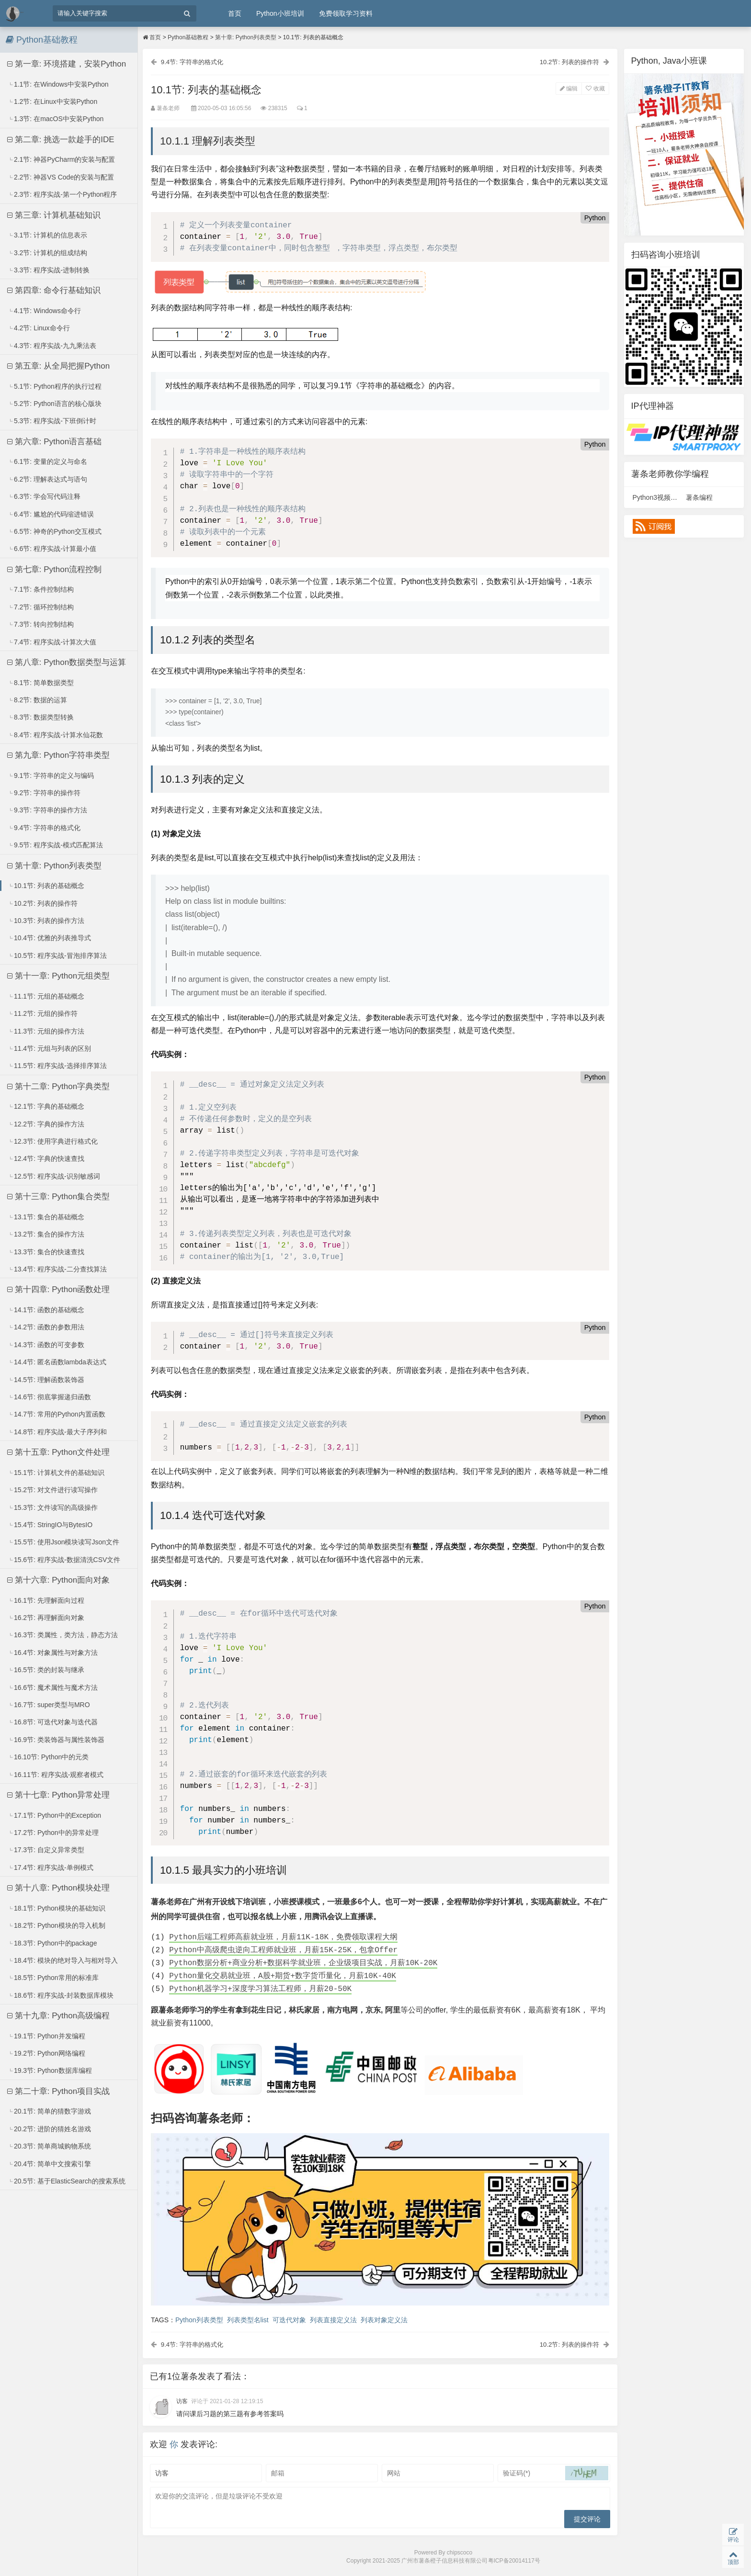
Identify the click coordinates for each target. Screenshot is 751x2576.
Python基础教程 (188, 37)
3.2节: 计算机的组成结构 (47, 253)
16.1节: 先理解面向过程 (46, 1600)
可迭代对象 (290, 2319)
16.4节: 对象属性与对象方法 (53, 1652)
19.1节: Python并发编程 (46, 2036)
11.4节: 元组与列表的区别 (49, 1048)
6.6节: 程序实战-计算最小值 (52, 548)
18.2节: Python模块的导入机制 (56, 1925)
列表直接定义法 (334, 2319)
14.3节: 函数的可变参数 (46, 1345)
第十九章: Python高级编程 (58, 2015)
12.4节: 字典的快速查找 (46, 1158)
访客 (182, 2402)
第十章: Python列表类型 (54, 865)
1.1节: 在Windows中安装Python (58, 84)
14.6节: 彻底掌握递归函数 (49, 1397)
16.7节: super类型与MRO (49, 1705)
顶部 (733, 2557)
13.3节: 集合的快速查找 (46, 1252)
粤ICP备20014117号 (514, 2564)
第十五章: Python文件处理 (58, 1452)
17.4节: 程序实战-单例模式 (50, 1867)
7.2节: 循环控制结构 (41, 607)
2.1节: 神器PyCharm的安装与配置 (61, 159)
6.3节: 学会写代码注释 (44, 496)
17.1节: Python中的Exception (54, 1815)
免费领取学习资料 (346, 13)
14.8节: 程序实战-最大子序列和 (57, 1432)
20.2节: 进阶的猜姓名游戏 (49, 2129)
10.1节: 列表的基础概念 (46, 885)
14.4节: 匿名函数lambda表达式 (57, 1362)
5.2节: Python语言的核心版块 (55, 403)
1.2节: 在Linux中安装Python (52, 101)
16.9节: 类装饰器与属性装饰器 (56, 1740)
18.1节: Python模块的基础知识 (56, 1908)
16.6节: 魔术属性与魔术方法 (53, 1687)
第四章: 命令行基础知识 (54, 290)
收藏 (593, 89)
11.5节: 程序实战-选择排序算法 (57, 1065)
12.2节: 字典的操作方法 (46, 1124)
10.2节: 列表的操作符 (43, 903)
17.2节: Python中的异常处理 (53, 1832)
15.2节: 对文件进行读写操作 (53, 1490)
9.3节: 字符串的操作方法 (47, 810)
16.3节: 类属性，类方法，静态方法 (63, 1635)
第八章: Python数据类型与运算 (66, 662)
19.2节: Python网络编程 (46, 2053)
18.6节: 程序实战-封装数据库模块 (61, 1995)
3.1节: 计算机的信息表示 (47, 235)
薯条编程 (699, 497)
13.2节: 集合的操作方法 (46, 1234)
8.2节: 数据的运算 (37, 700)
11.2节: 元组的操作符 (43, 1013)
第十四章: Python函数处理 (58, 1289)
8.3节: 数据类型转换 (41, 717)
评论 (733, 2534)
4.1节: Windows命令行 (44, 311)
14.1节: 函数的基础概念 (46, 1310)
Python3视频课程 (658, 497)
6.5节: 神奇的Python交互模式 (55, 531)
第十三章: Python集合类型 (58, 1196)
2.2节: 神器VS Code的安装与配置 (61, 177)
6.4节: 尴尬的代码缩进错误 (51, 514)
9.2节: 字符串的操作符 (44, 793)
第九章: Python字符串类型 (58, 755)
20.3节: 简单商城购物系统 (49, 2146)
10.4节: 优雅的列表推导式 (49, 938)
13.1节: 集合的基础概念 (46, 1217)
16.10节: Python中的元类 (48, 1757)
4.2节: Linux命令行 (39, 328)
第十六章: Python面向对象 (58, 1580)
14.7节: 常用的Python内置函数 (56, 1414)
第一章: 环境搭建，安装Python (66, 63)
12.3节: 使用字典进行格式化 (53, 1141)
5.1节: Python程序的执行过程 (55, 386)
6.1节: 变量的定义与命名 (47, 461)
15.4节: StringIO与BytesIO (50, 1525)
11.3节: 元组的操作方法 (46, 1031)
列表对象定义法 (385, 2319)
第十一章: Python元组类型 (58, 975)
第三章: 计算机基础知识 (54, 215)
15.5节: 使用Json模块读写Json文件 (63, 1542)
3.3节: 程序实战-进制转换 (49, 270)
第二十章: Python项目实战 (58, 2091)
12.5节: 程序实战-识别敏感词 (54, 1176)
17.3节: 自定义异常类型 (46, 1850)
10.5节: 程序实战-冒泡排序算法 (57, 955)
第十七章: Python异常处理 (58, 1795)
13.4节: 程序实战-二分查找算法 (57, 1269)
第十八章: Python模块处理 (58, 1887)
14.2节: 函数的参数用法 (46, 1327)
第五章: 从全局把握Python (58, 366)
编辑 (567, 89)
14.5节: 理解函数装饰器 (46, 1380)
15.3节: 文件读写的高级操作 (53, 1507)
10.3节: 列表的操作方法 (46, 920)
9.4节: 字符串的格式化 (44, 828)
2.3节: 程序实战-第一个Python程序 (62, 194)
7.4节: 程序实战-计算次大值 (52, 642)
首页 (234, 13)
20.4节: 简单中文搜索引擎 (49, 2164)
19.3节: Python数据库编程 (50, 2070)
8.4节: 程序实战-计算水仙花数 (55, 735)
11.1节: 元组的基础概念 (46, 996)
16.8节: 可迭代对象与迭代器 (53, 1722)
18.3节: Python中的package (52, 1943)
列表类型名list (249, 2319)
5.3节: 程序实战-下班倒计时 (52, 421)
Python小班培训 (280, 13)
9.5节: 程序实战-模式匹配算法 (55, 845)
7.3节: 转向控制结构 (41, 624)
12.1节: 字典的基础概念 (46, 1106)
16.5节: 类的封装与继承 (46, 1670)
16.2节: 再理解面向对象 (46, 1617)
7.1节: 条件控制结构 (41, 589)
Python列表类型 (201, 2319)
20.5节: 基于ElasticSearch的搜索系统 (66, 2181)
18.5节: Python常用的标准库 (53, 1977)
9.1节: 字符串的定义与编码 (51, 775)
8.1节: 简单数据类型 (41, 682)
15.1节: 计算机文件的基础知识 (56, 1472)
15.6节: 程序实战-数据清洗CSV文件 (64, 1560)
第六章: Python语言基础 (54, 441)
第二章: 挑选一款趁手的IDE (60, 139)
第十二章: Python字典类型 (58, 1086)
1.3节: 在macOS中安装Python (56, 119)
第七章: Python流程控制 (54, 569)
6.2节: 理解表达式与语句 (47, 479)
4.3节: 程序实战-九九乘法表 (52, 345)
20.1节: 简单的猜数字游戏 (49, 2111)
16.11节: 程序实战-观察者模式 (56, 1774)
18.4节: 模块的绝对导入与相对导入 (63, 1960)
